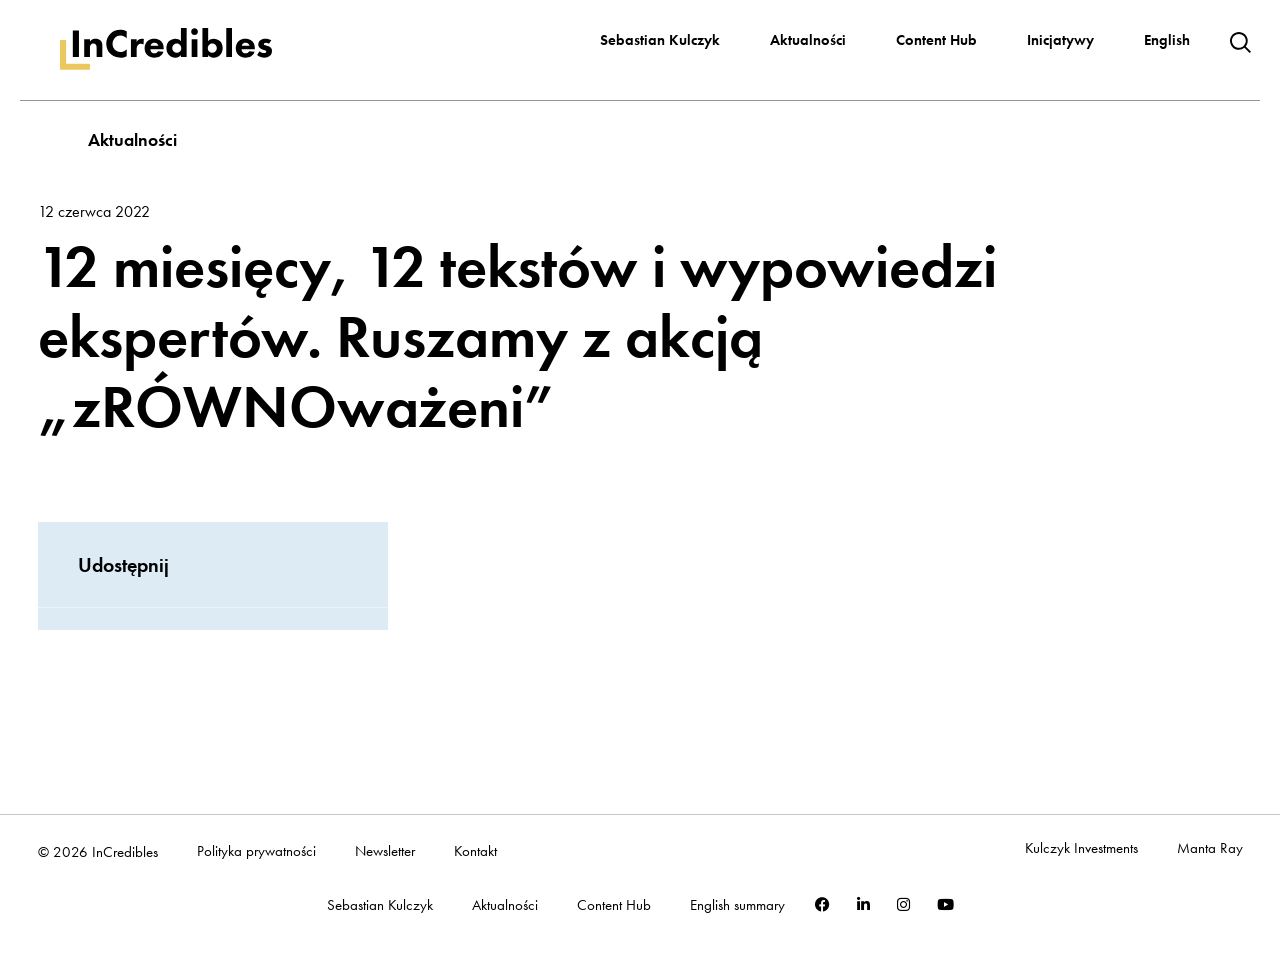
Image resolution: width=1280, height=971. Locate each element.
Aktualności (808, 40)
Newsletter (385, 851)
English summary (737, 905)
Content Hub (936, 40)
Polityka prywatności (256, 851)
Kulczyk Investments (1081, 848)
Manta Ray (1210, 848)
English (1167, 40)
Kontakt (475, 851)
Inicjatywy (1060, 40)
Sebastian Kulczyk (660, 40)
